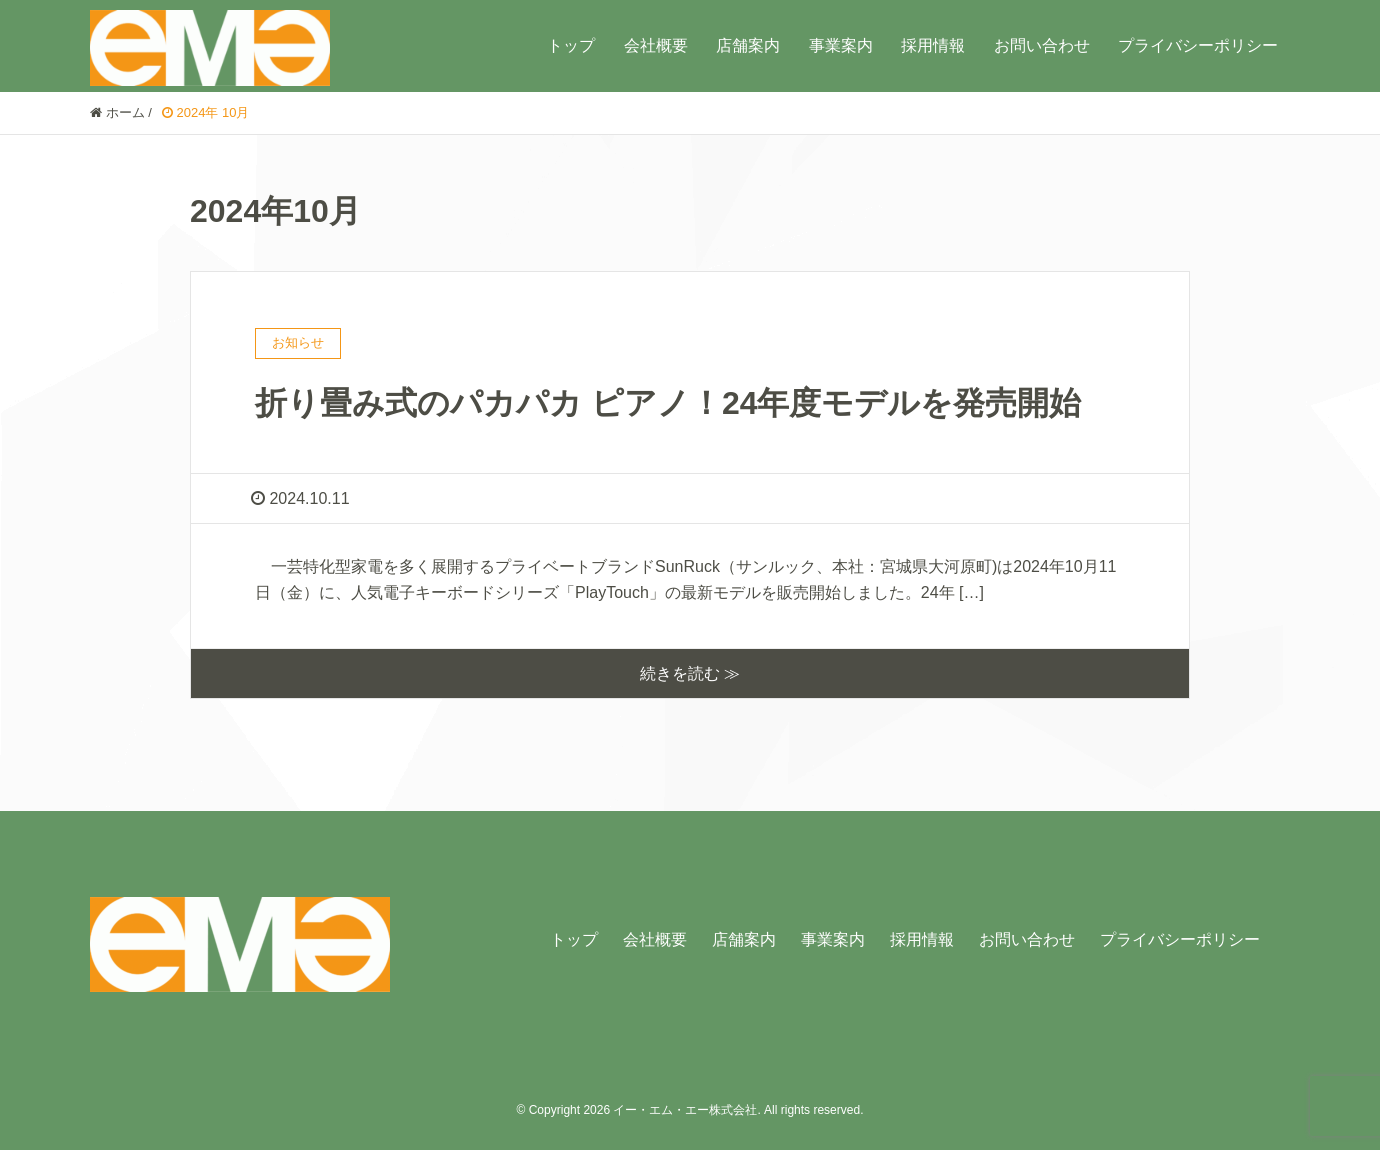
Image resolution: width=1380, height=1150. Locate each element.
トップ (571, 45)
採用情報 (933, 45)
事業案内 (841, 45)
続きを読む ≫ (690, 673)
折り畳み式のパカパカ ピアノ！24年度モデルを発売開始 (668, 403)
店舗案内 (748, 45)
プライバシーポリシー (1198, 45)
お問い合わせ (1042, 45)
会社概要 (656, 45)
